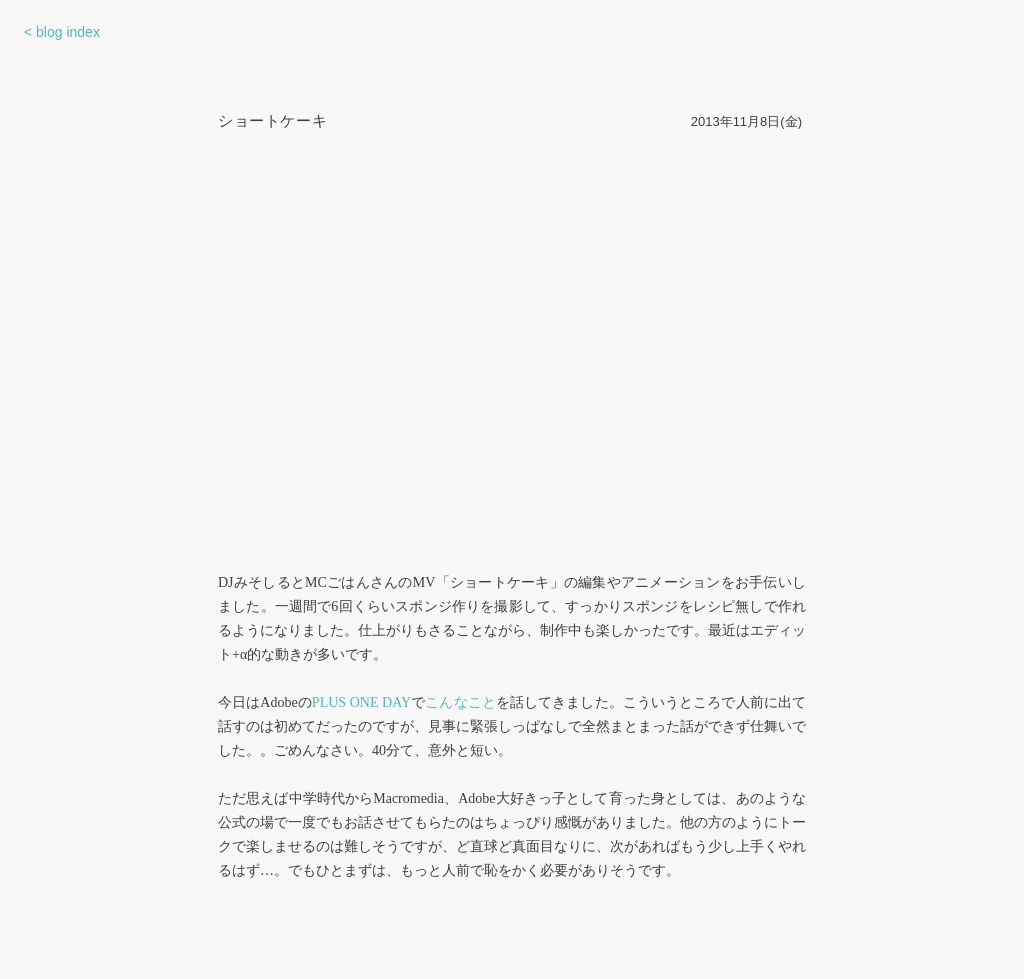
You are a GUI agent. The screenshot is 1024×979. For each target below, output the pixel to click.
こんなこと (460, 702)
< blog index (62, 32)
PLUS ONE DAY (361, 702)
